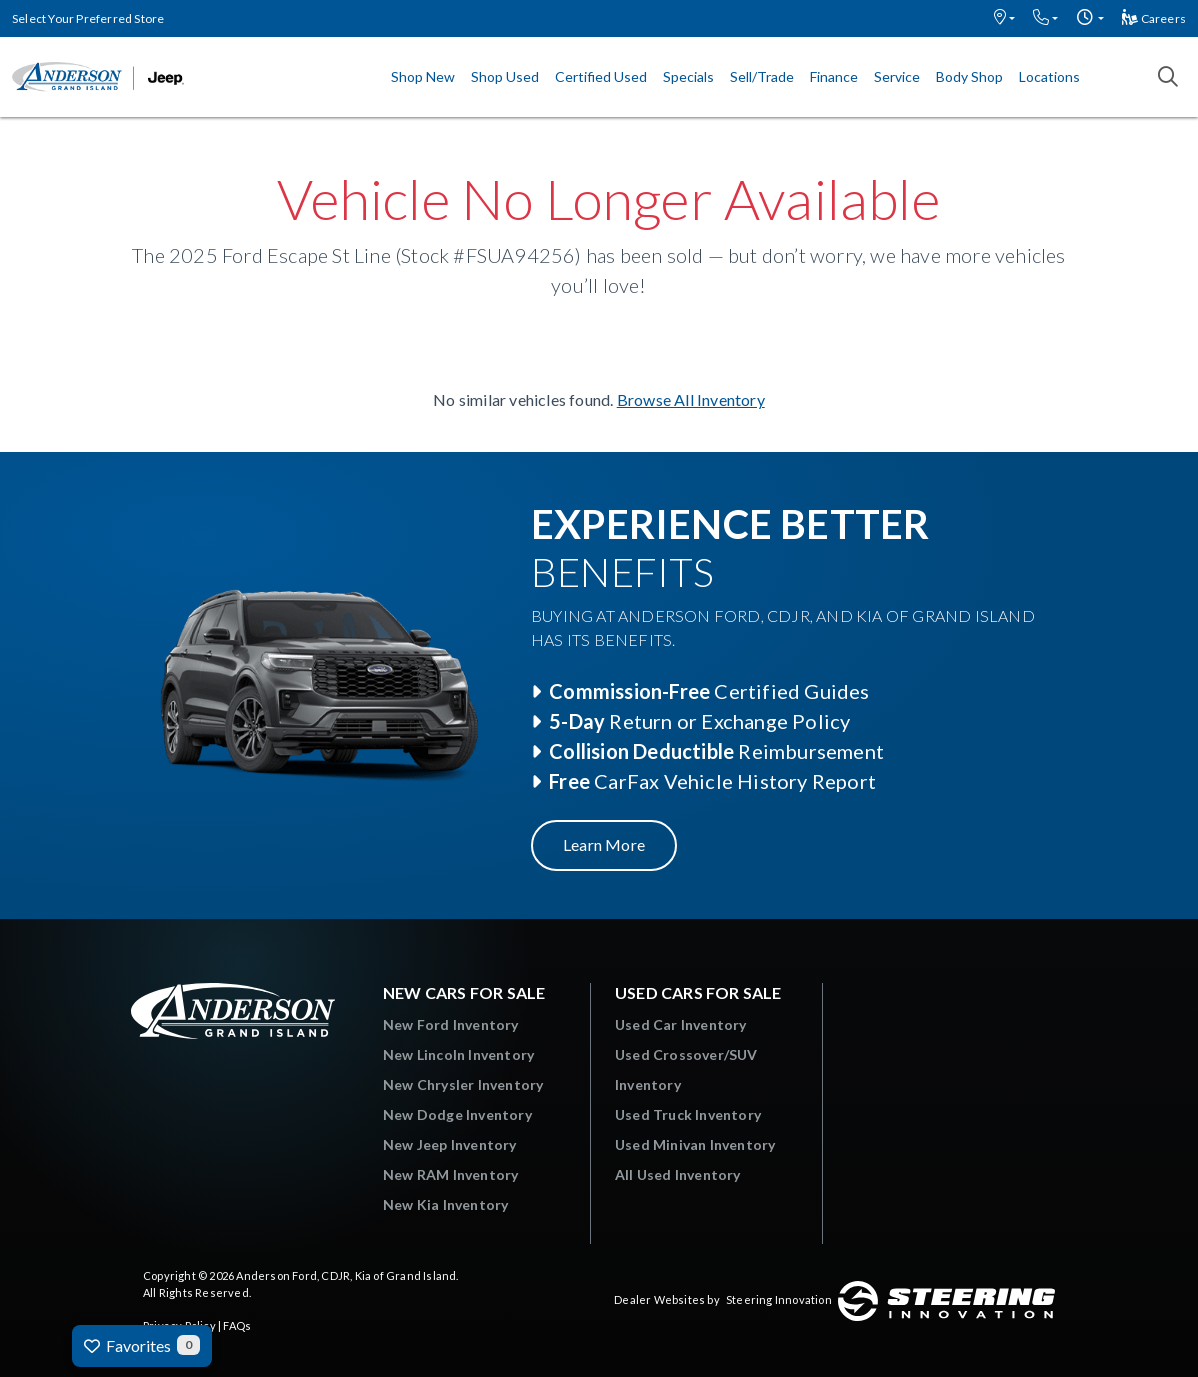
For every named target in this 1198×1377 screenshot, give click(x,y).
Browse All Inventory (691, 399)
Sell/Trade (762, 76)
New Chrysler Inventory (463, 1084)
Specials (688, 76)
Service (897, 76)
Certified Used (601, 76)
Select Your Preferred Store (88, 18)
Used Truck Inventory (688, 1114)
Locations (1049, 76)
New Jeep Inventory (450, 1144)
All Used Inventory (678, 1174)
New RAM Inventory (450, 1174)
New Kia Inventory (445, 1204)
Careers (1154, 18)
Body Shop (969, 76)
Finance (834, 76)
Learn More (604, 844)
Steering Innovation (779, 1299)
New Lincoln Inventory (458, 1054)
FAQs (237, 1325)
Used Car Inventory (681, 1024)
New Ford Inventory (451, 1024)
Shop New (423, 76)
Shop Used (505, 76)
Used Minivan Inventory (695, 1144)
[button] (1004, 18)
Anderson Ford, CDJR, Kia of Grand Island (346, 1275)
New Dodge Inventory (457, 1114)
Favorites (142, 1345)
